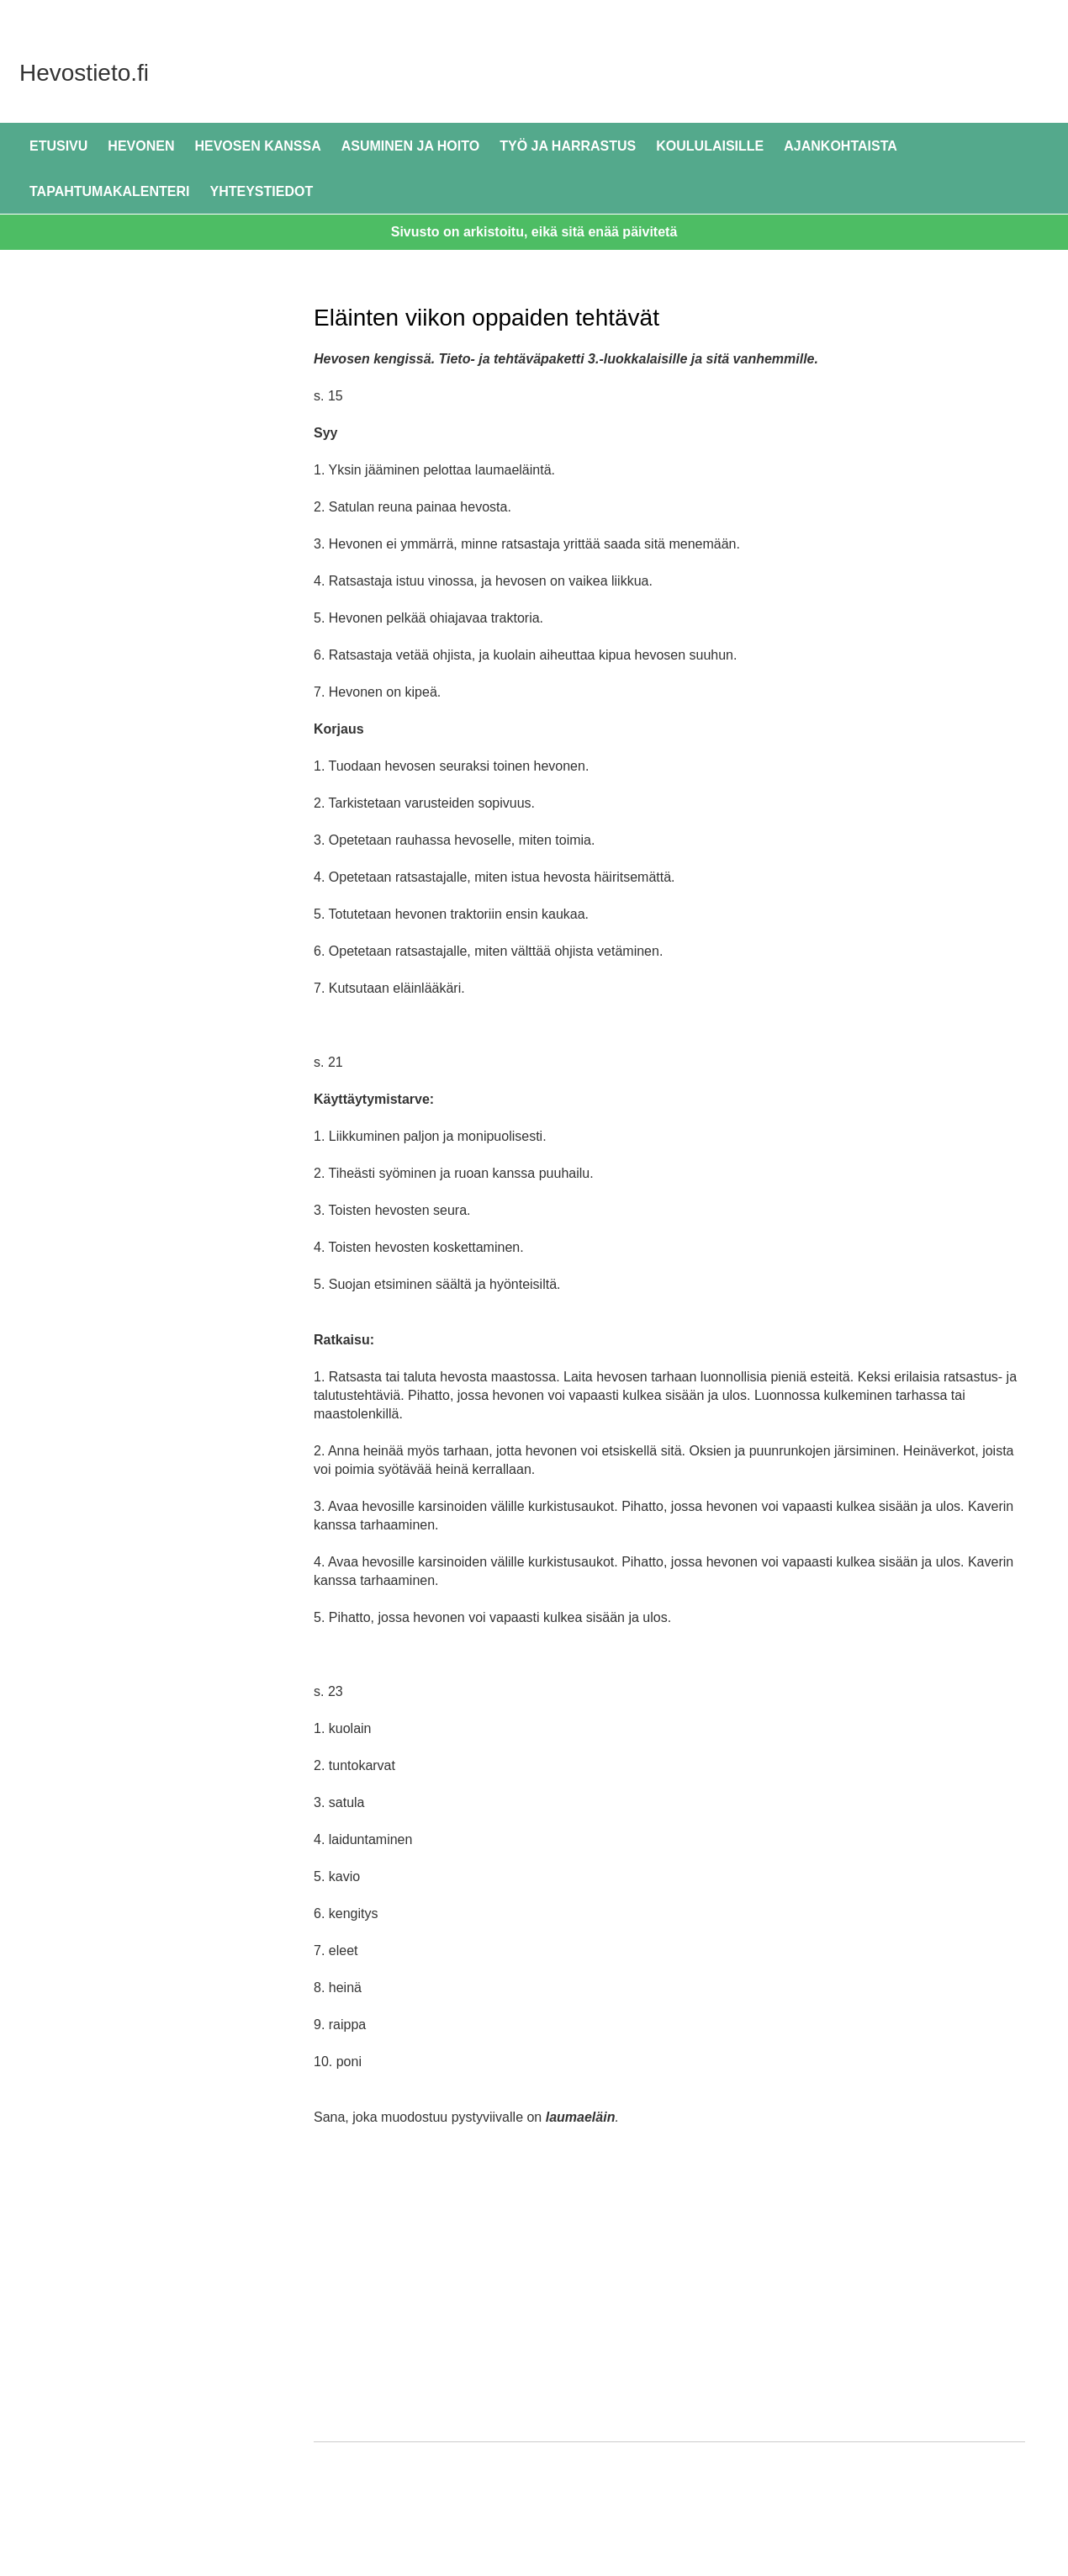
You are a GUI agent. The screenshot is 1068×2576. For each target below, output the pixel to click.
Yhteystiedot (262, 191)
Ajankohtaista (840, 146)
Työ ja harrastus (568, 146)
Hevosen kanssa (257, 146)
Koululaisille (710, 146)
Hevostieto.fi (201, 71)
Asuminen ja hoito (410, 146)
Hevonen (141, 146)
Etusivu (58, 146)
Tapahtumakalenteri (109, 191)
